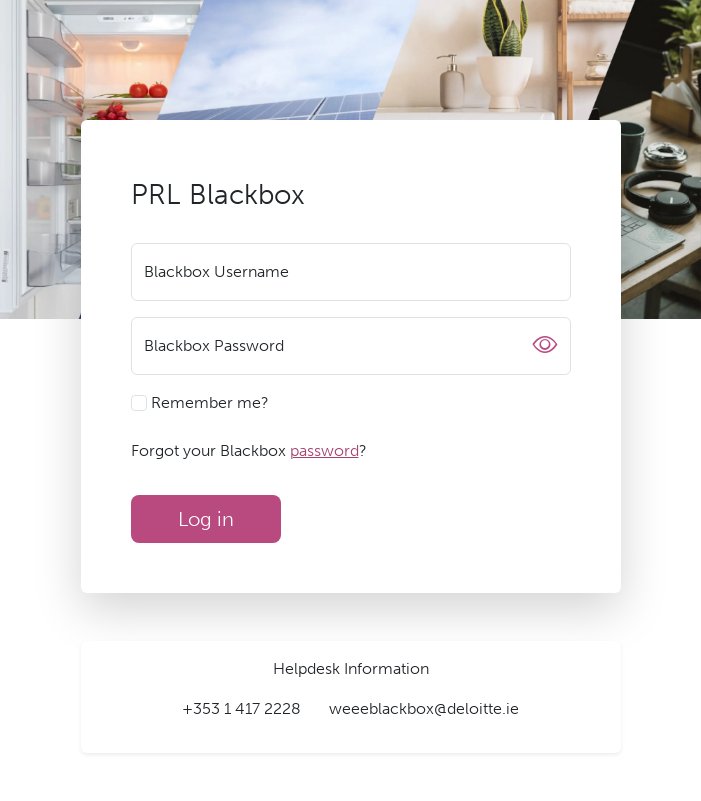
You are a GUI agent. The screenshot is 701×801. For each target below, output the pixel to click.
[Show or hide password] (544, 346)
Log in (206, 519)
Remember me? (200, 402)
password (324, 450)
